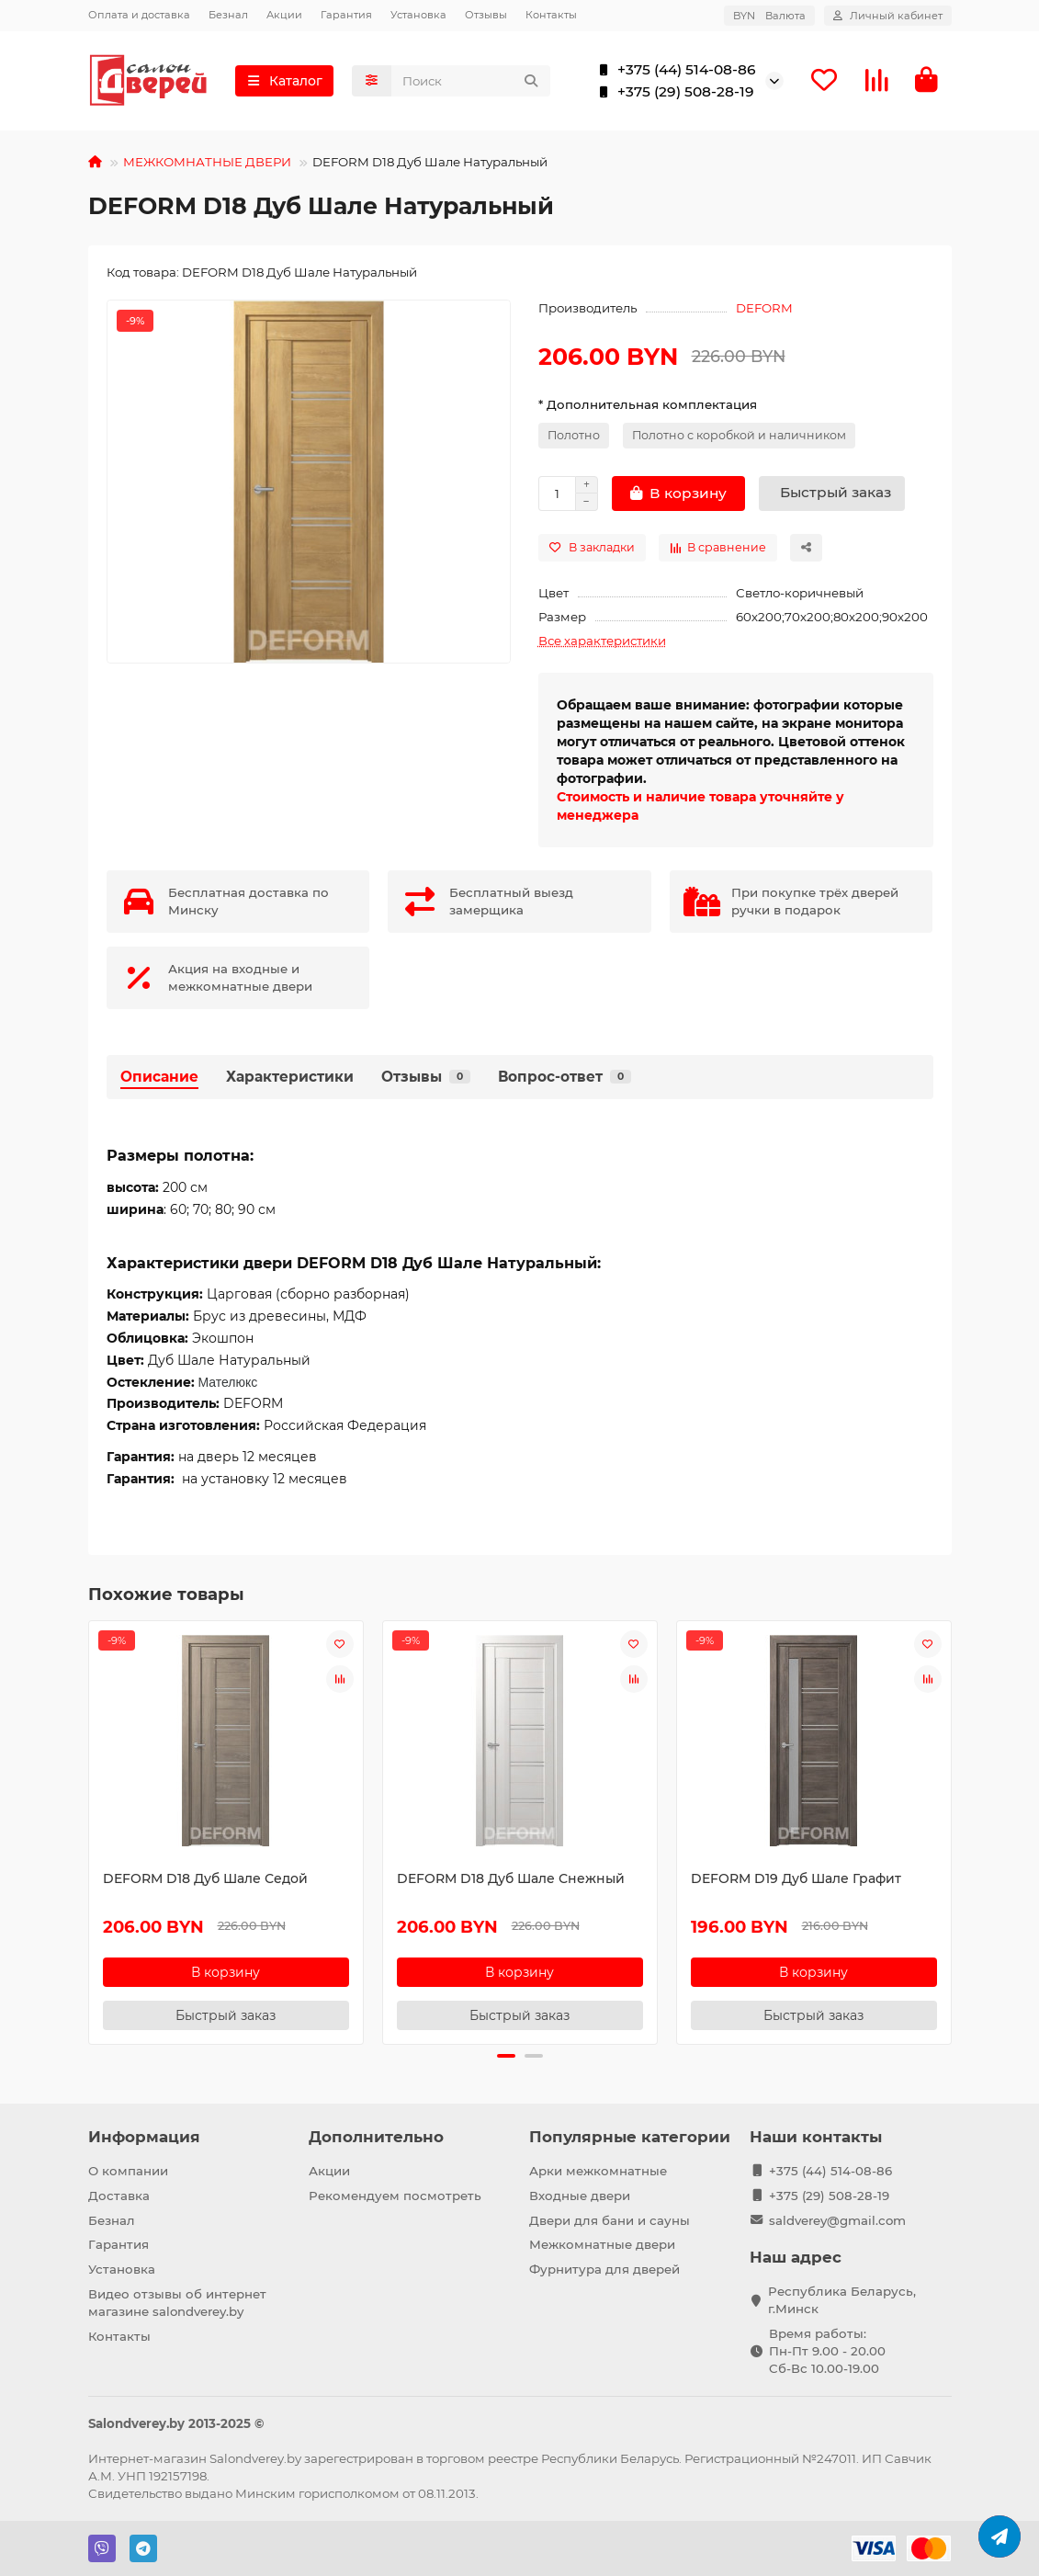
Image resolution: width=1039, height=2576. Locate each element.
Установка (418, 14)
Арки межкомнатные (598, 2170)
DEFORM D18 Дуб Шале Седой (205, 1878)
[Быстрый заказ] (832, 493)
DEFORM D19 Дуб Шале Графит (796, 1878)
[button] (506, 2056)
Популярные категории (629, 2137)
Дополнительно (376, 2137)
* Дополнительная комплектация (647, 404)
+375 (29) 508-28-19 (673, 92)
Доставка (119, 2195)
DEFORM (764, 308)
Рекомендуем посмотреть (395, 2195)
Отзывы (486, 14)
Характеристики (290, 1076)
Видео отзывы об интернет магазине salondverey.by (177, 2303)
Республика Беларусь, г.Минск (842, 2300)
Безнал (228, 14)
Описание (159, 1076)
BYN (769, 15)
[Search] (470, 80)
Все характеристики (602, 640)
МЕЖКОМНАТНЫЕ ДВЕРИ (207, 161)
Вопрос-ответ (564, 1076)
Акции (284, 14)
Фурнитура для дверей (604, 2269)
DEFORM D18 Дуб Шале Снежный (511, 1878)
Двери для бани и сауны (609, 2220)
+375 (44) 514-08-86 (674, 70)
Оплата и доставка (139, 14)
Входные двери (579, 2195)
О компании (128, 2170)
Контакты (551, 14)
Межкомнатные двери (602, 2244)
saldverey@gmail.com (837, 2220)
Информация (144, 2137)
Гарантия (346, 14)
